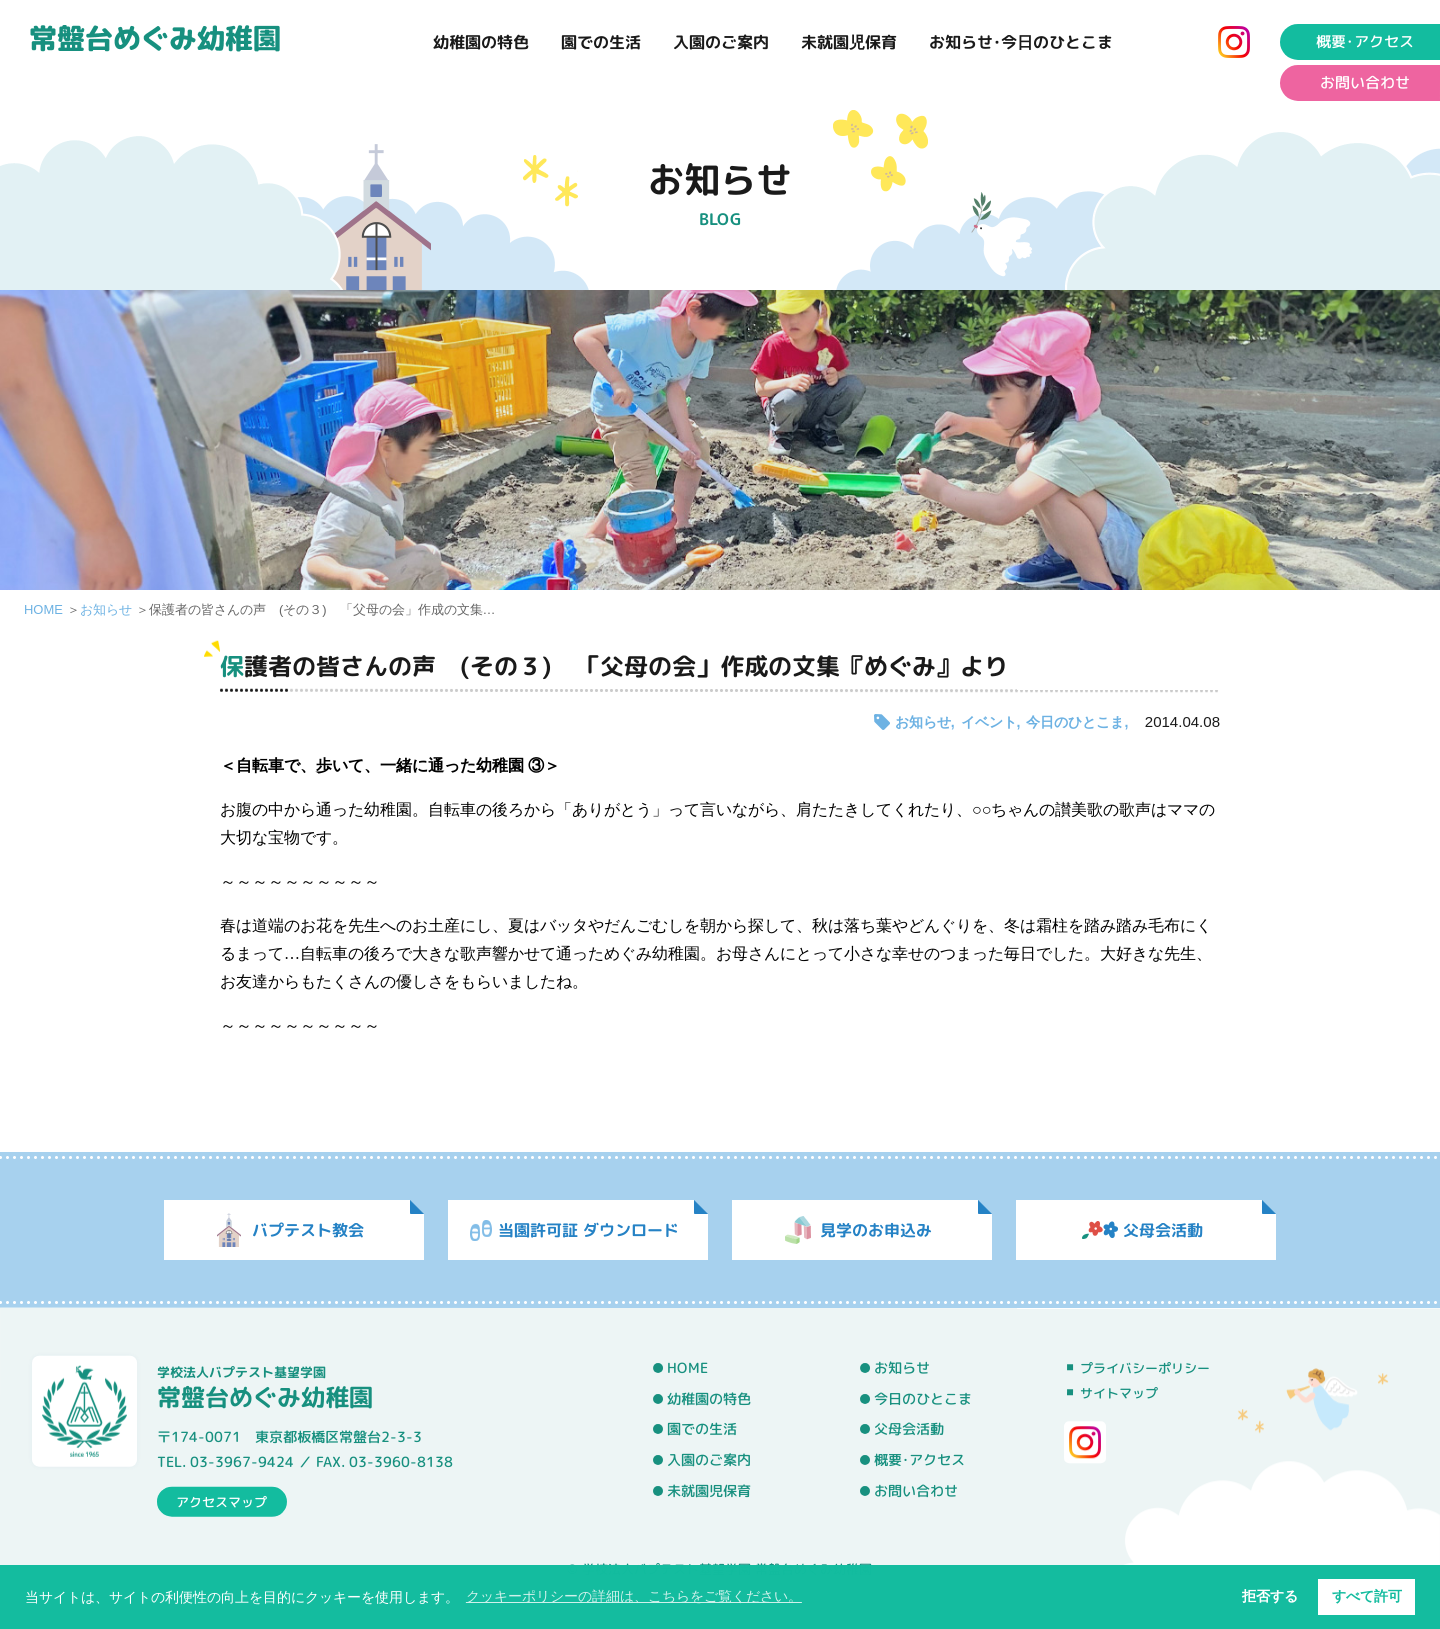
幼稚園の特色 (481, 42)
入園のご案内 (721, 42)
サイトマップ (1119, 1393)
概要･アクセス (919, 1460)
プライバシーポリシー (1145, 1368)
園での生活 (601, 42)
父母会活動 (909, 1429)
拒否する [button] (1270, 1596)
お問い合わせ (916, 1490)
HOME (43, 609)
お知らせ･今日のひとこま (1021, 42)
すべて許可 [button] (1367, 1596)
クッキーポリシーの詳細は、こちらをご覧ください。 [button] (634, 1596)
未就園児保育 (849, 42)
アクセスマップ (221, 1501)
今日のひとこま (1075, 722)
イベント (989, 722)
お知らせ (106, 609)
